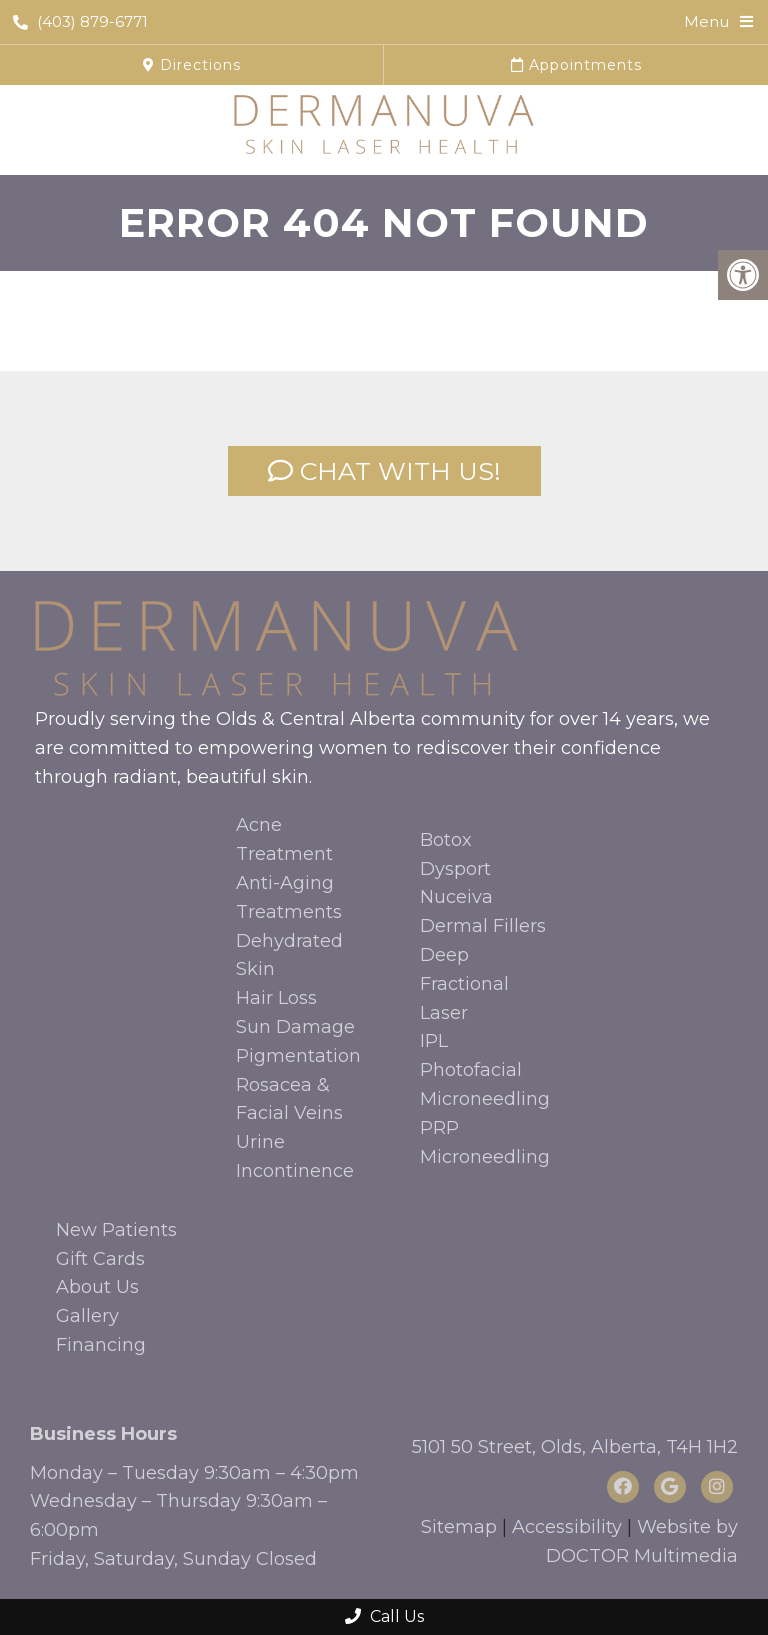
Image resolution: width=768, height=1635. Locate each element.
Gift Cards (100, 1259)
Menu (706, 21)
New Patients (116, 1230)
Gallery (87, 1316)
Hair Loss (276, 998)
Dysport (455, 869)
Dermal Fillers (483, 926)
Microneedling (485, 1099)
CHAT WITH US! (384, 471)
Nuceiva (456, 897)
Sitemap (459, 1527)
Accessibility (567, 1527)
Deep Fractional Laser (464, 984)
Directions (192, 65)
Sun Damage (295, 1027)
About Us (97, 1287)
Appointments (576, 65)
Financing (101, 1345)
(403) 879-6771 (80, 21)
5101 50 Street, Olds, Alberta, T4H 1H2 (575, 1447)
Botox (446, 840)
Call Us (384, 1616)
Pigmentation (298, 1056)
